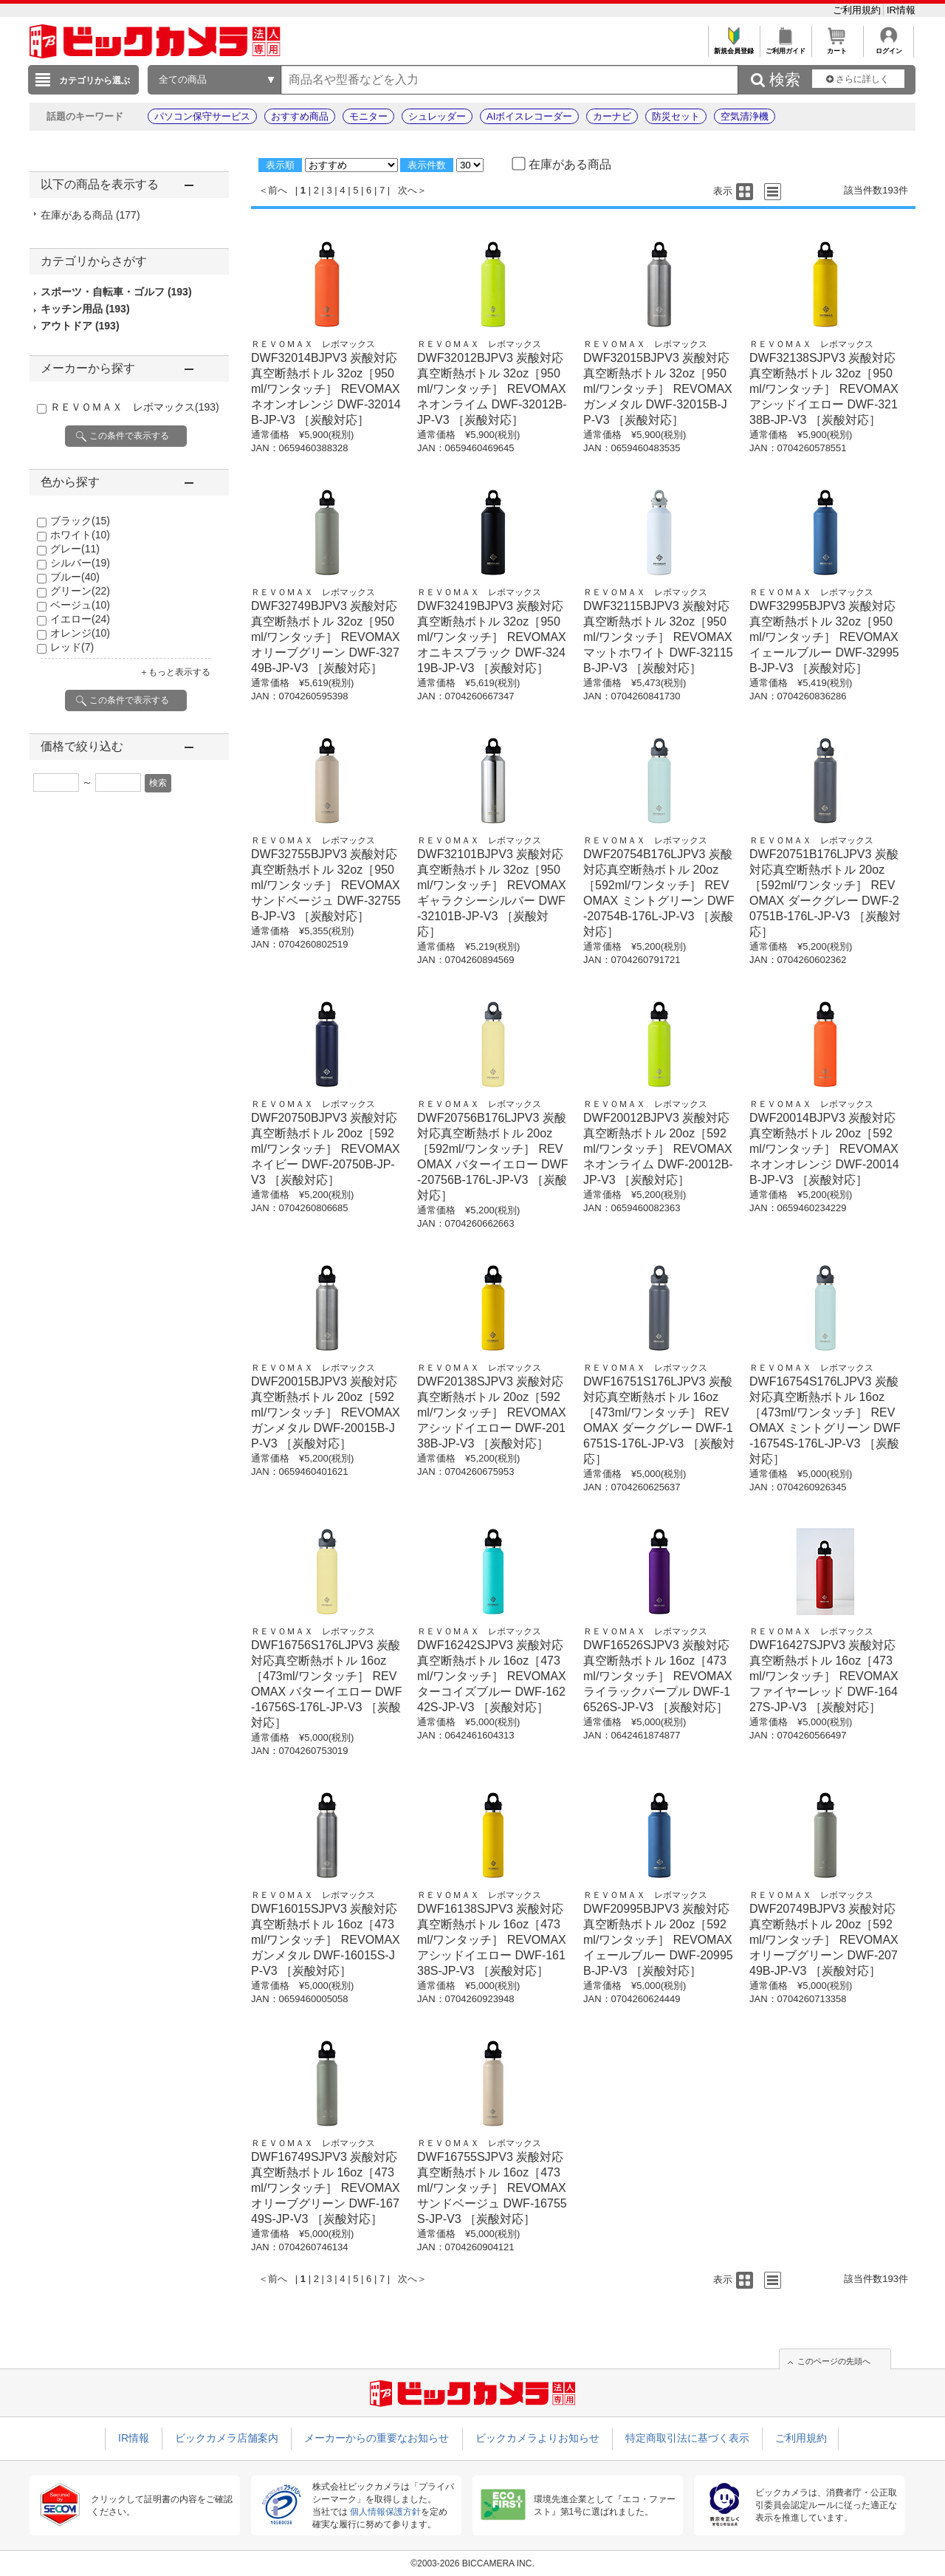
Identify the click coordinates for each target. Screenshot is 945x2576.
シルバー (80, 563)
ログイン (889, 47)
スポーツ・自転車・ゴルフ (116, 292)
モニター (368, 116)
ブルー (75, 577)
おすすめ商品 (300, 116)
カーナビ (612, 116)
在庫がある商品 (90, 215)
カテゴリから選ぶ (94, 80)
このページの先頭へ (833, 2361)
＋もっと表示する (175, 672)
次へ (407, 190)
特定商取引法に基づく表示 (687, 2438)
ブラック (80, 521)
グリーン (80, 591)
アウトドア (80, 326)
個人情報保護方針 (385, 2512)
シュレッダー (437, 116)
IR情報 (901, 10)
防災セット (676, 116)
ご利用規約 (858, 10)
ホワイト (80, 535)
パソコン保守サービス (202, 116)
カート (837, 47)
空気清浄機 (745, 116)
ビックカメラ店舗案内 (226, 2438)
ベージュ (80, 605)
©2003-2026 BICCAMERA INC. (472, 2563)
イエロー (80, 619)
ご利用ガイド (785, 47)
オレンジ (80, 633)
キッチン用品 (85, 309)
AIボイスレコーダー (529, 116)
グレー (75, 549)
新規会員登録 (733, 47)
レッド (72, 647)
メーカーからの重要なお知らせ (376, 2438)
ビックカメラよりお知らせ (537, 2438)
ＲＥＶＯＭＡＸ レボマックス (134, 407)
